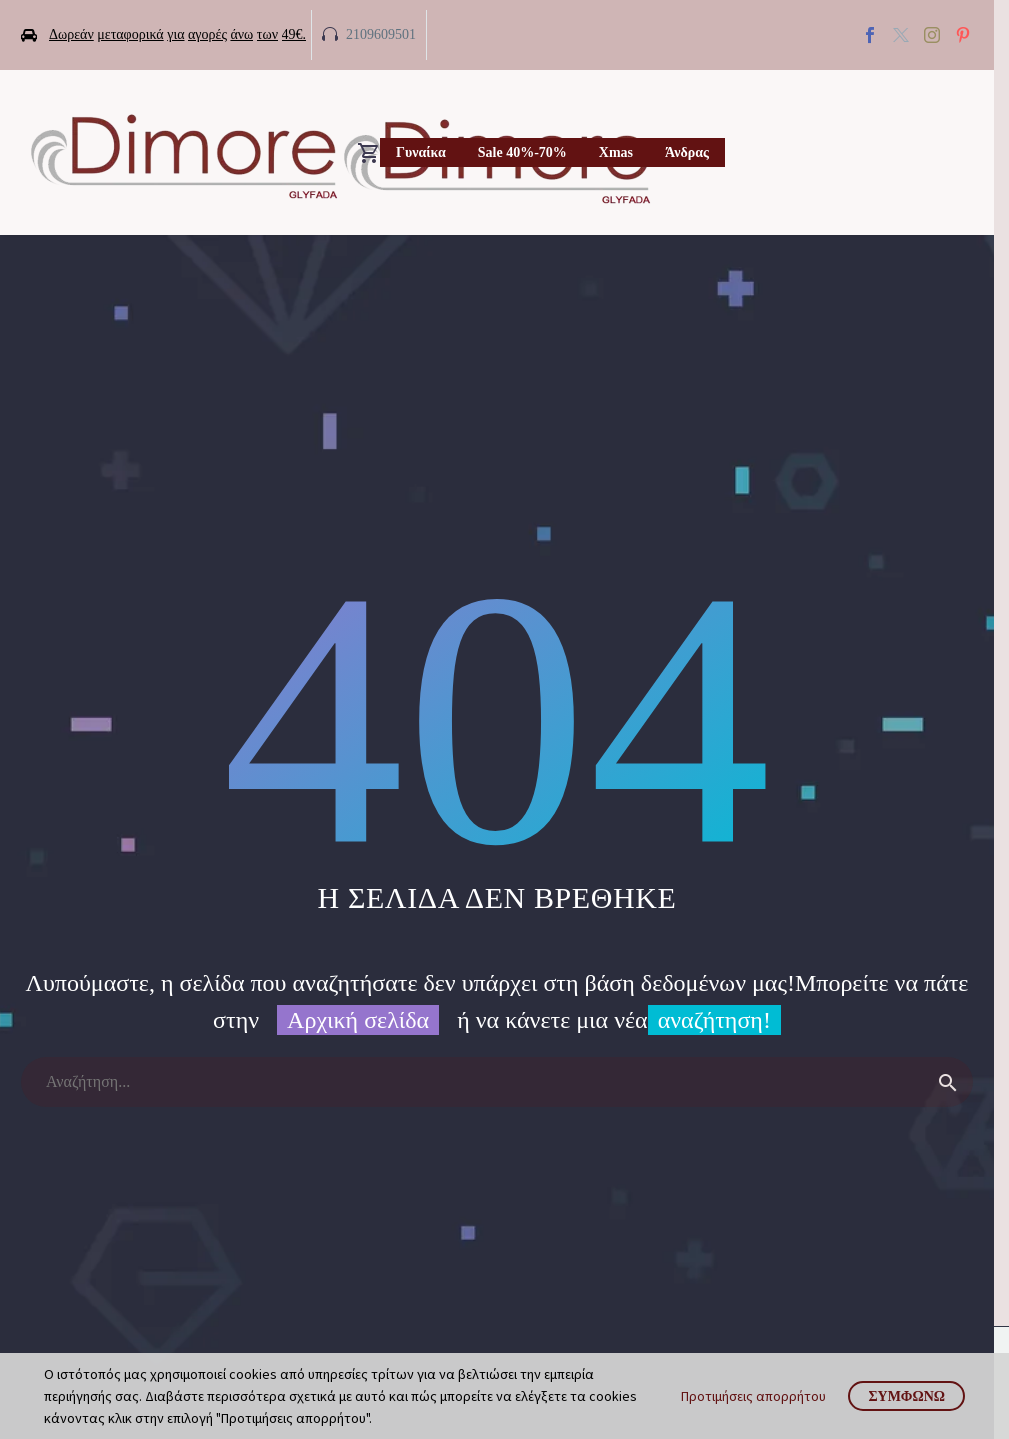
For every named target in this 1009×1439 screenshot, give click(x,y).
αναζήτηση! (714, 1020)
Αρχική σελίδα (358, 1020)
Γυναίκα (421, 152)
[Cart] (369, 153)
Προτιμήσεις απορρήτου (753, 1396)
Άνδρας (687, 152)
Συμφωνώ (906, 1396)
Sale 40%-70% (522, 152)
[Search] (497, 1082)
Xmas (616, 152)
